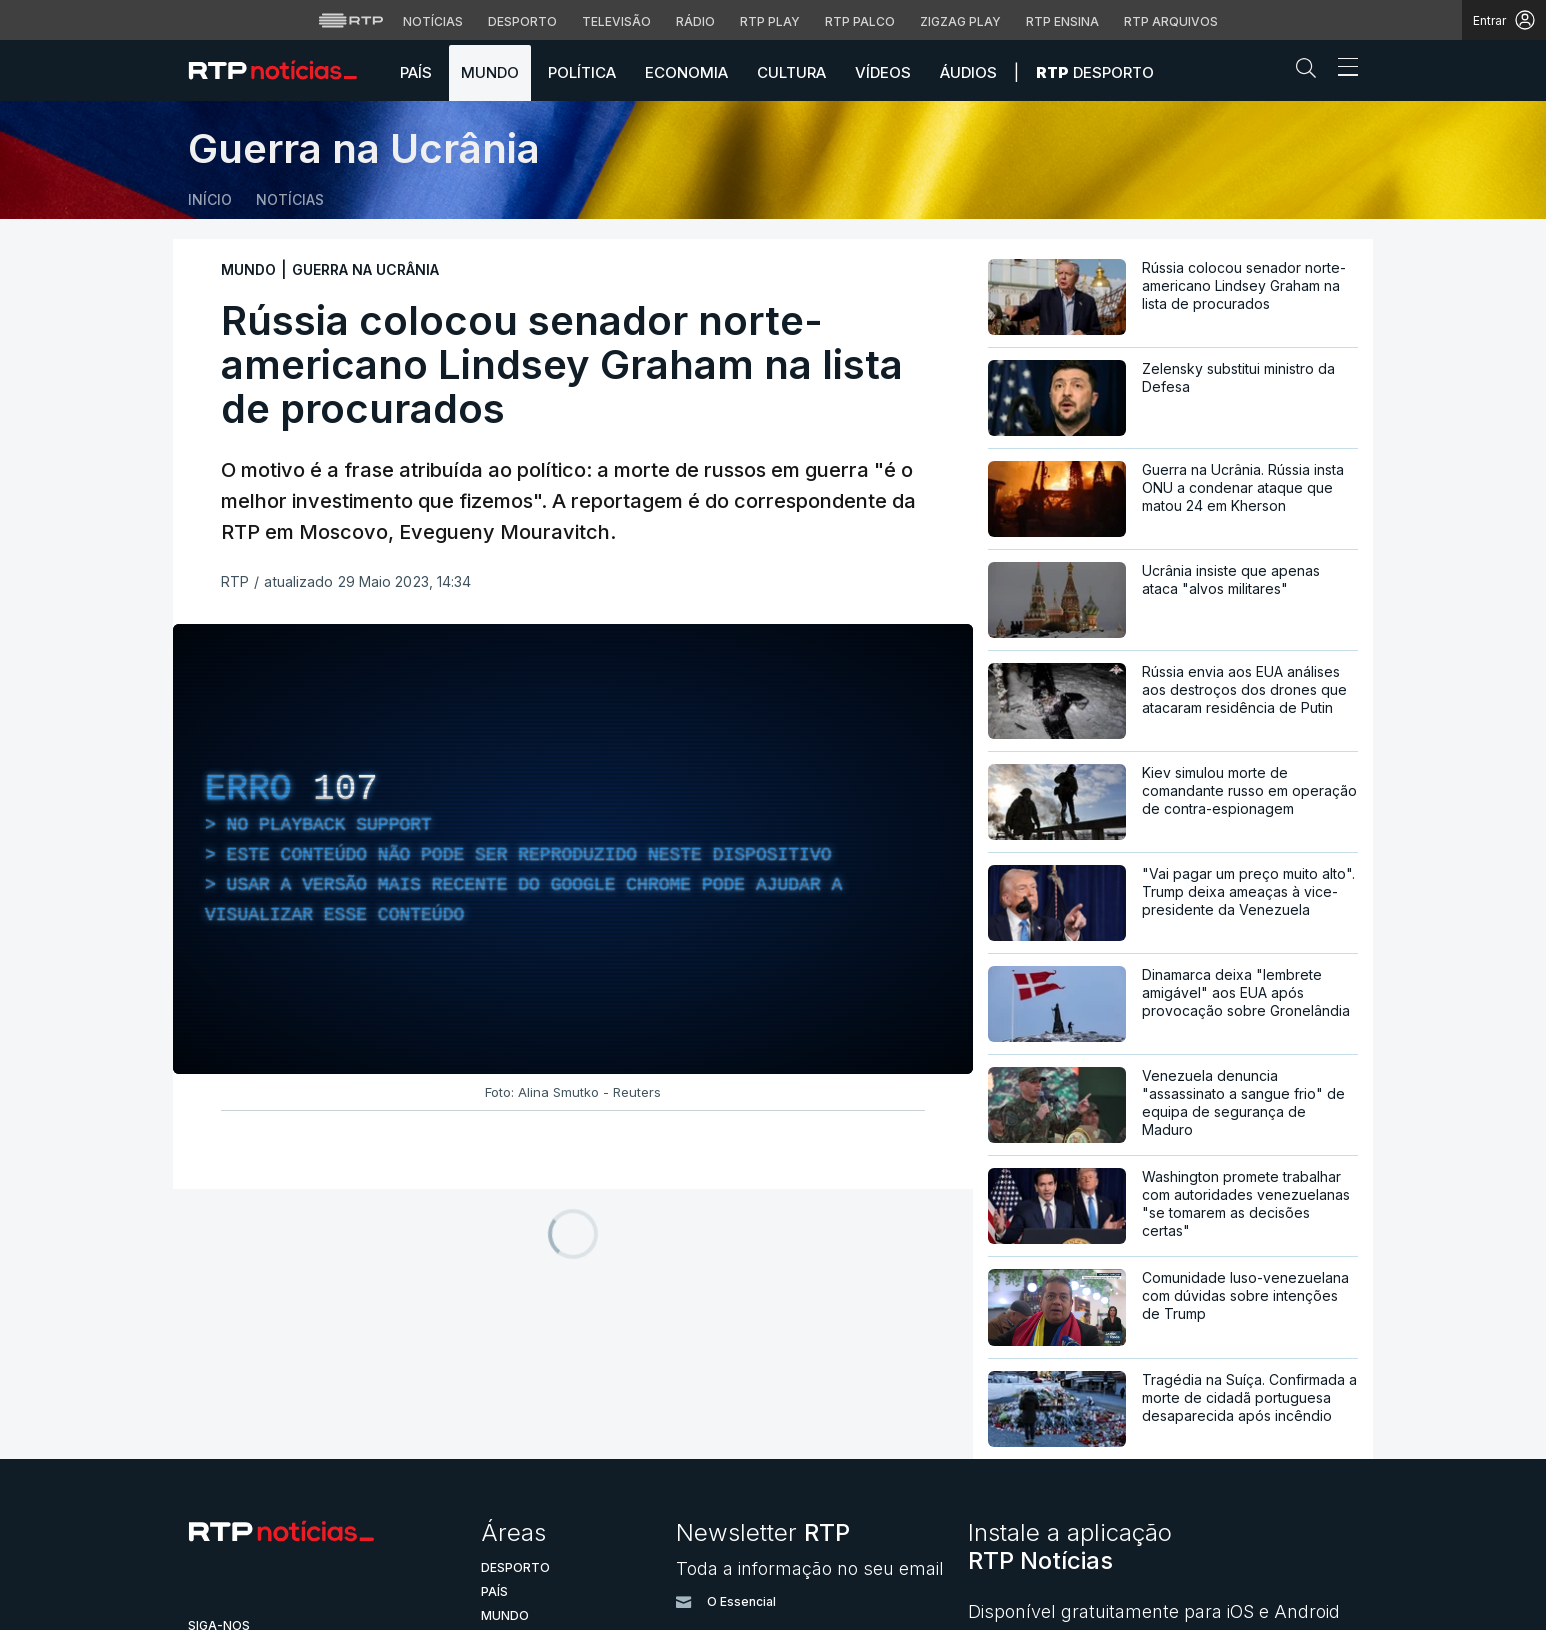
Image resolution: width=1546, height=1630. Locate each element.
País (416, 72)
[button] (1311, 72)
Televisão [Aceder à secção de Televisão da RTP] (616, 21)
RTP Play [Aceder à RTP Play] (770, 21)
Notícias (290, 199)
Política (582, 72)
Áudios (968, 72)
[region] (573, 849)
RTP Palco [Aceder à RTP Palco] (860, 21)
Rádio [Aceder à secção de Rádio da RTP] (695, 21)
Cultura (791, 72)
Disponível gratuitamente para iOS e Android (1154, 1611)
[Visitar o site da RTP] (351, 20)
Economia (686, 72)
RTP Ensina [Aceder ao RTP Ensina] (1062, 21)
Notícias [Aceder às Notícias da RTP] (433, 21)
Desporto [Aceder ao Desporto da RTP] (522, 21)
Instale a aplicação (1070, 1546)
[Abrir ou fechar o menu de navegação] (1342, 70)
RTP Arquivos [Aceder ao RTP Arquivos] (1171, 21)
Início (210, 199)
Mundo (490, 72)
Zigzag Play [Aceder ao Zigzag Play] (960, 21)
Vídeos (883, 72)
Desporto (1095, 72)
